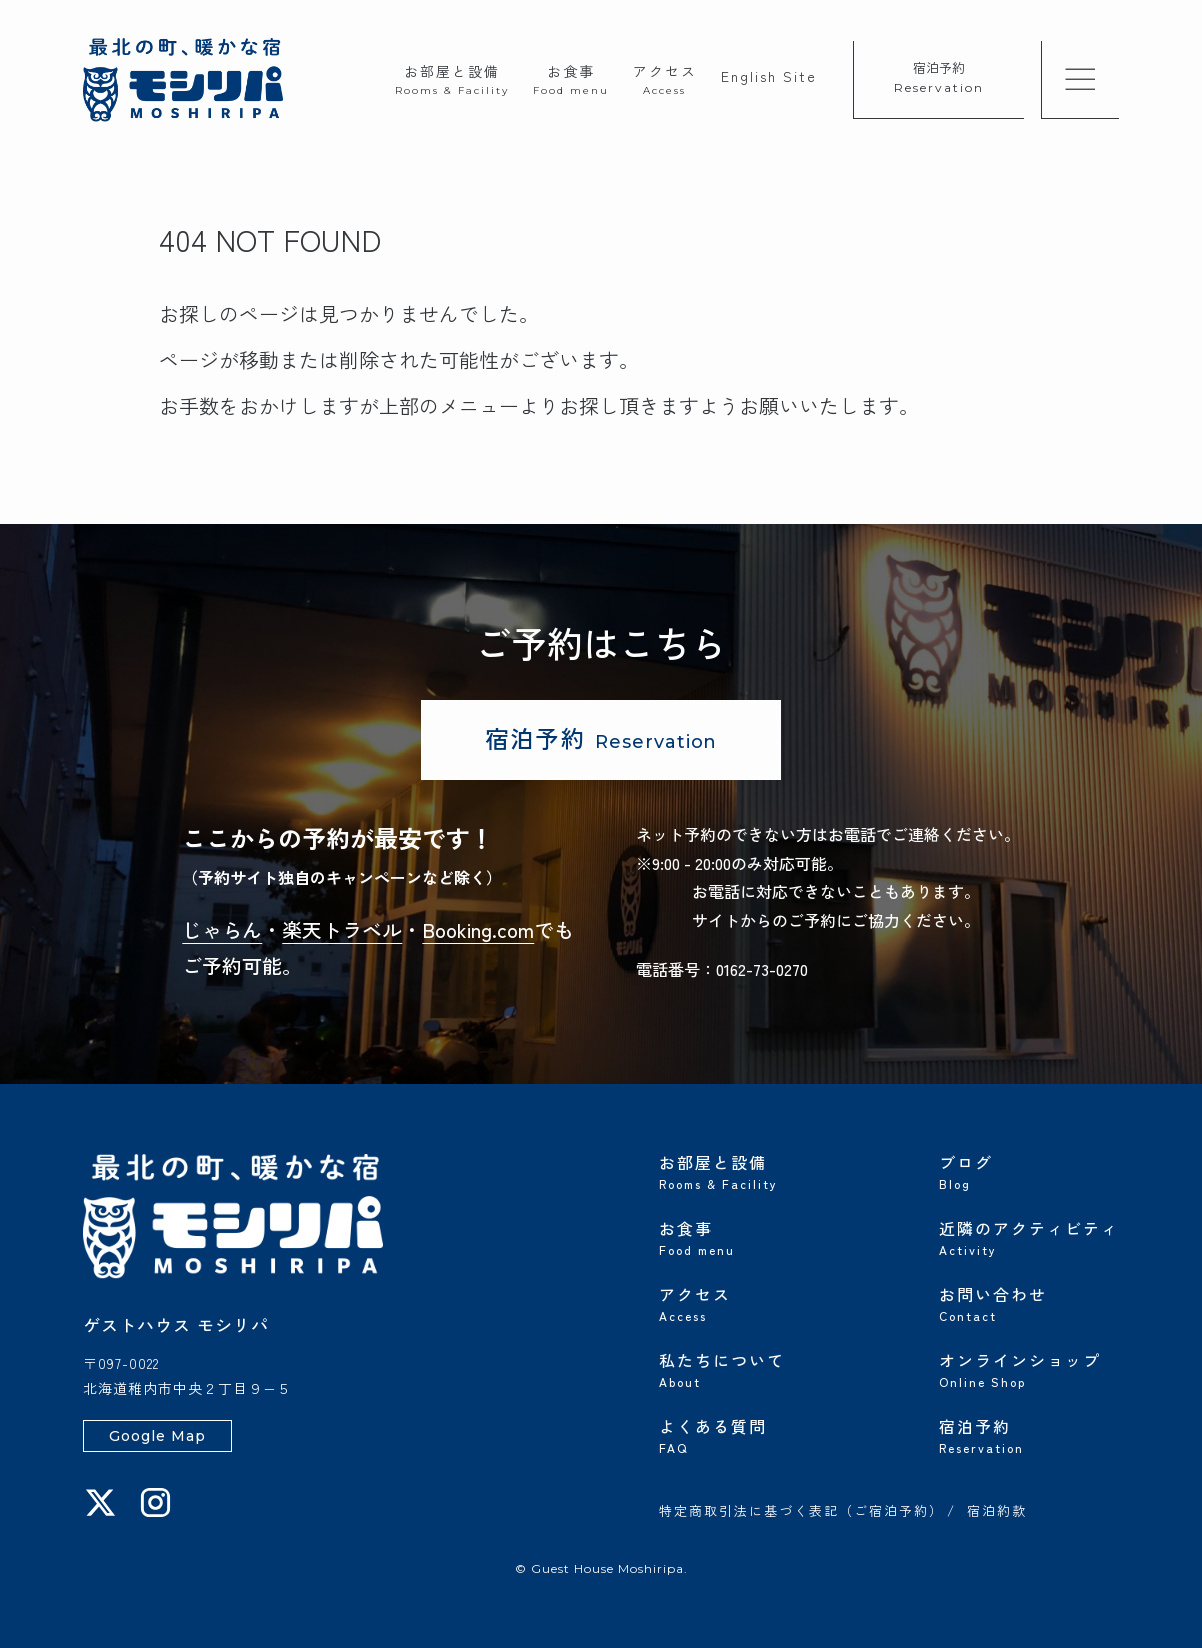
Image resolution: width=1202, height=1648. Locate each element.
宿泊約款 (997, 1512)
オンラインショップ (1029, 1368)
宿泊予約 (939, 76)
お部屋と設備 (452, 78)
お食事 (571, 78)
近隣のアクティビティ (1029, 1236)
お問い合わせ (1029, 1302)
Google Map (157, 1436)
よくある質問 (749, 1434)
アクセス (665, 78)
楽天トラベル (342, 929)
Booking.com (478, 929)
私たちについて (749, 1368)
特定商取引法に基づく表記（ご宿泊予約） (801, 1512)
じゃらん (222, 929)
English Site (769, 76)
